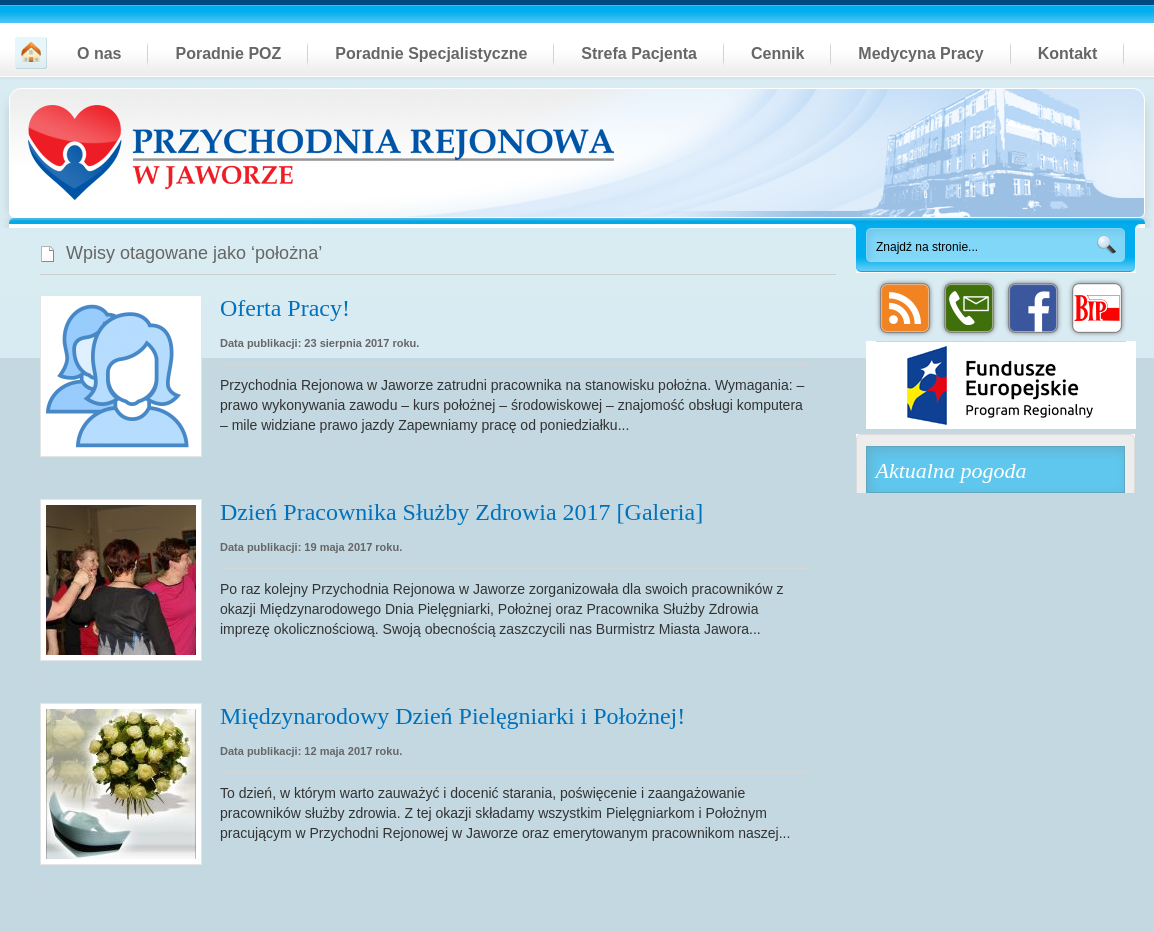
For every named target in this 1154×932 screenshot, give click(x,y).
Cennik (777, 53)
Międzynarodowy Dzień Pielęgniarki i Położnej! (452, 716)
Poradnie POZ (228, 53)
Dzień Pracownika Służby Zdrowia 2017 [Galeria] (461, 512)
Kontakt (1068, 53)
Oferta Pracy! (285, 308)
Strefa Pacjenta (639, 53)
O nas (99, 53)
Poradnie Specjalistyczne (431, 53)
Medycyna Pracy (920, 53)
